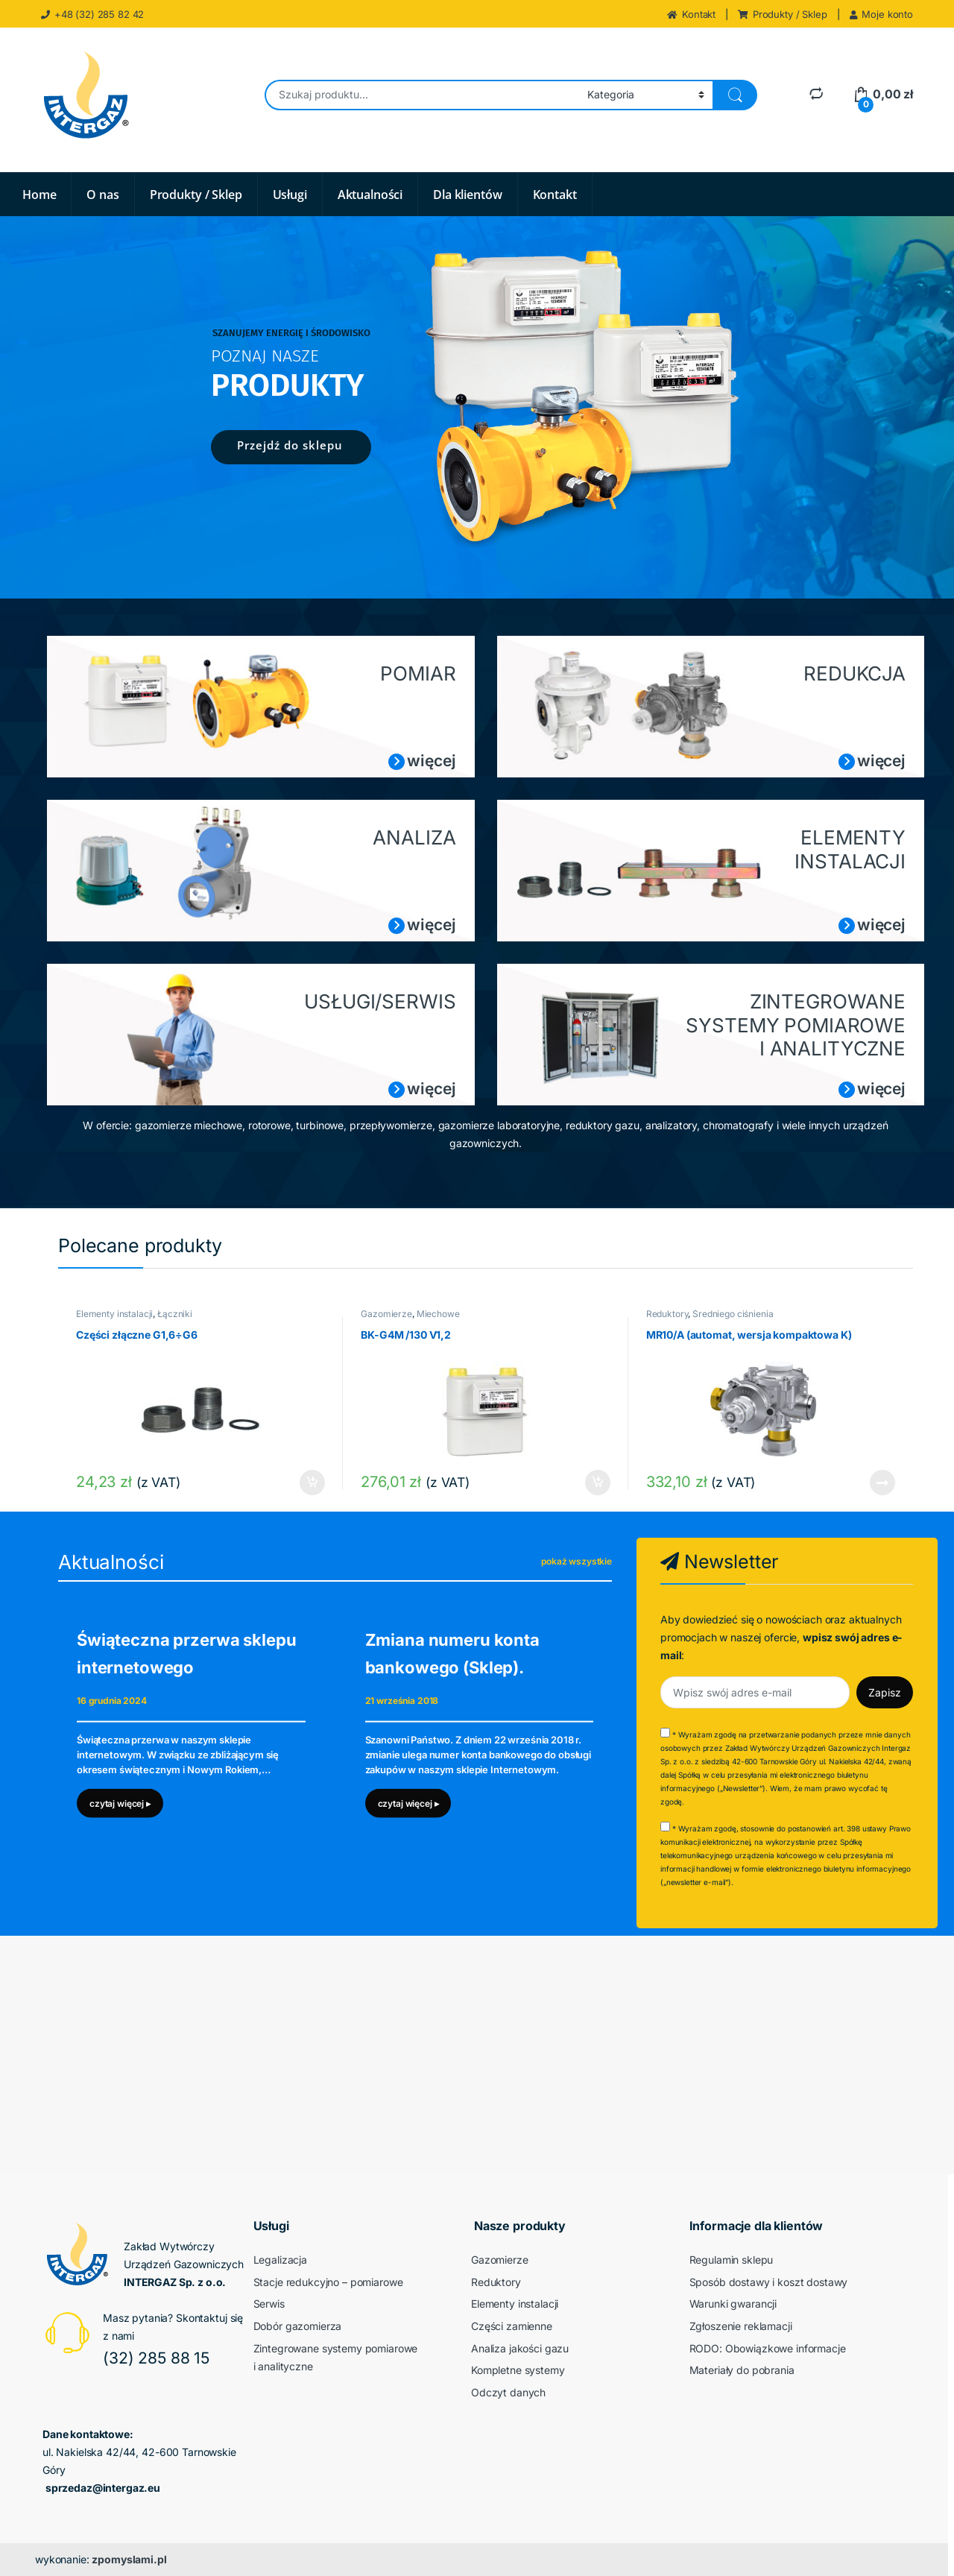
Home (39, 194)
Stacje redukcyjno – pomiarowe (328, 2282)
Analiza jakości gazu (520, 2348)
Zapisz (884, 1692)
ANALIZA (414, 837)
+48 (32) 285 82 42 (92, 14)
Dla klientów (467, 194)
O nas (102, 194)
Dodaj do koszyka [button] (312, 1482)
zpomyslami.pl (129, 2559)
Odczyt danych (508, 2392)
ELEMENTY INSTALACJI (850, 849)
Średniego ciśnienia (732, 1313)
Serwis (269, 2303)
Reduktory (667, 1313)
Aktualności (370, 194)
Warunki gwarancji (733, 2303)
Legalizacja (280, 2259)
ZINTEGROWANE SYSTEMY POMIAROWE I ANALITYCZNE (796, 1024)
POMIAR (417, 673)
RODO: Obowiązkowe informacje (767, 2348)
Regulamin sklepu (731, 2259)
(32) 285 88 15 (156, 2358)
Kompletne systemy (518, 2370)
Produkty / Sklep (782, 14)
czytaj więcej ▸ (120, 1802)
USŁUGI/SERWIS (379, 1001)
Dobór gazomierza (297, 2326)
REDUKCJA (854, 673)
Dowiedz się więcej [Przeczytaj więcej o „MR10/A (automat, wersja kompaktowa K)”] (882, 1482)
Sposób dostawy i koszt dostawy (768, 2282)
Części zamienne (511, 2326)
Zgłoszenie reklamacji (740, 2326)
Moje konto (881, 14)
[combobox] (422, 95)
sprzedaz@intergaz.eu (102, 2487)
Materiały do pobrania (742, 2370)
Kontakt (691, 14)
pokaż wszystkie (576, 1561)
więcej (431, 760)
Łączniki (174, 1313)
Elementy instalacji (114, 1313)
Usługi (290, 194)
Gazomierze (386, 1313)
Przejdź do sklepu (290, 445)
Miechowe (438, 1313)
